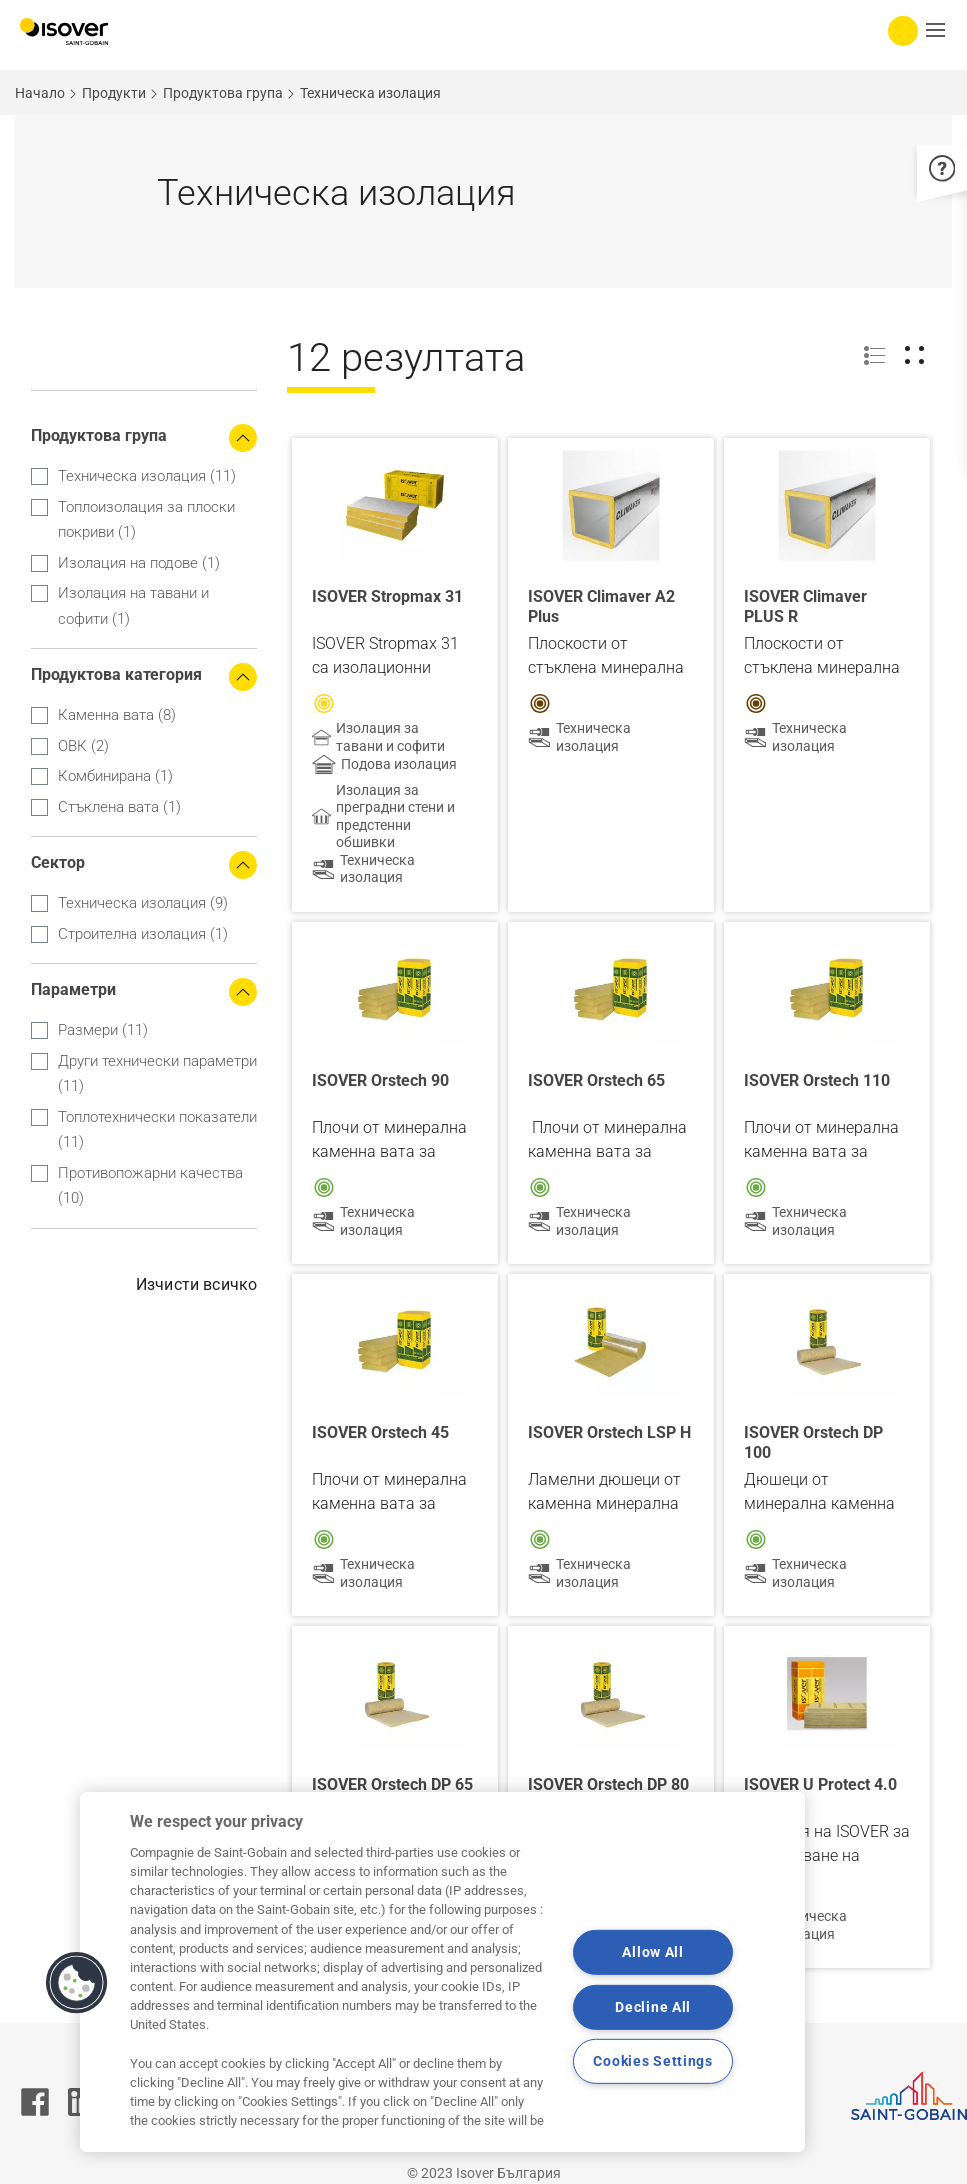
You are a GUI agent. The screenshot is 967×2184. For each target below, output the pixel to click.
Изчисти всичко (196, 1284)
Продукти (114, 93)
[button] (77, 1983)
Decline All (653, 2007)
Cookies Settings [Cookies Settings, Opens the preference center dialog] (653, 2061)
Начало (40, 93)
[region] (442, 1972)
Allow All (652, 1952)
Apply (43, 374)
